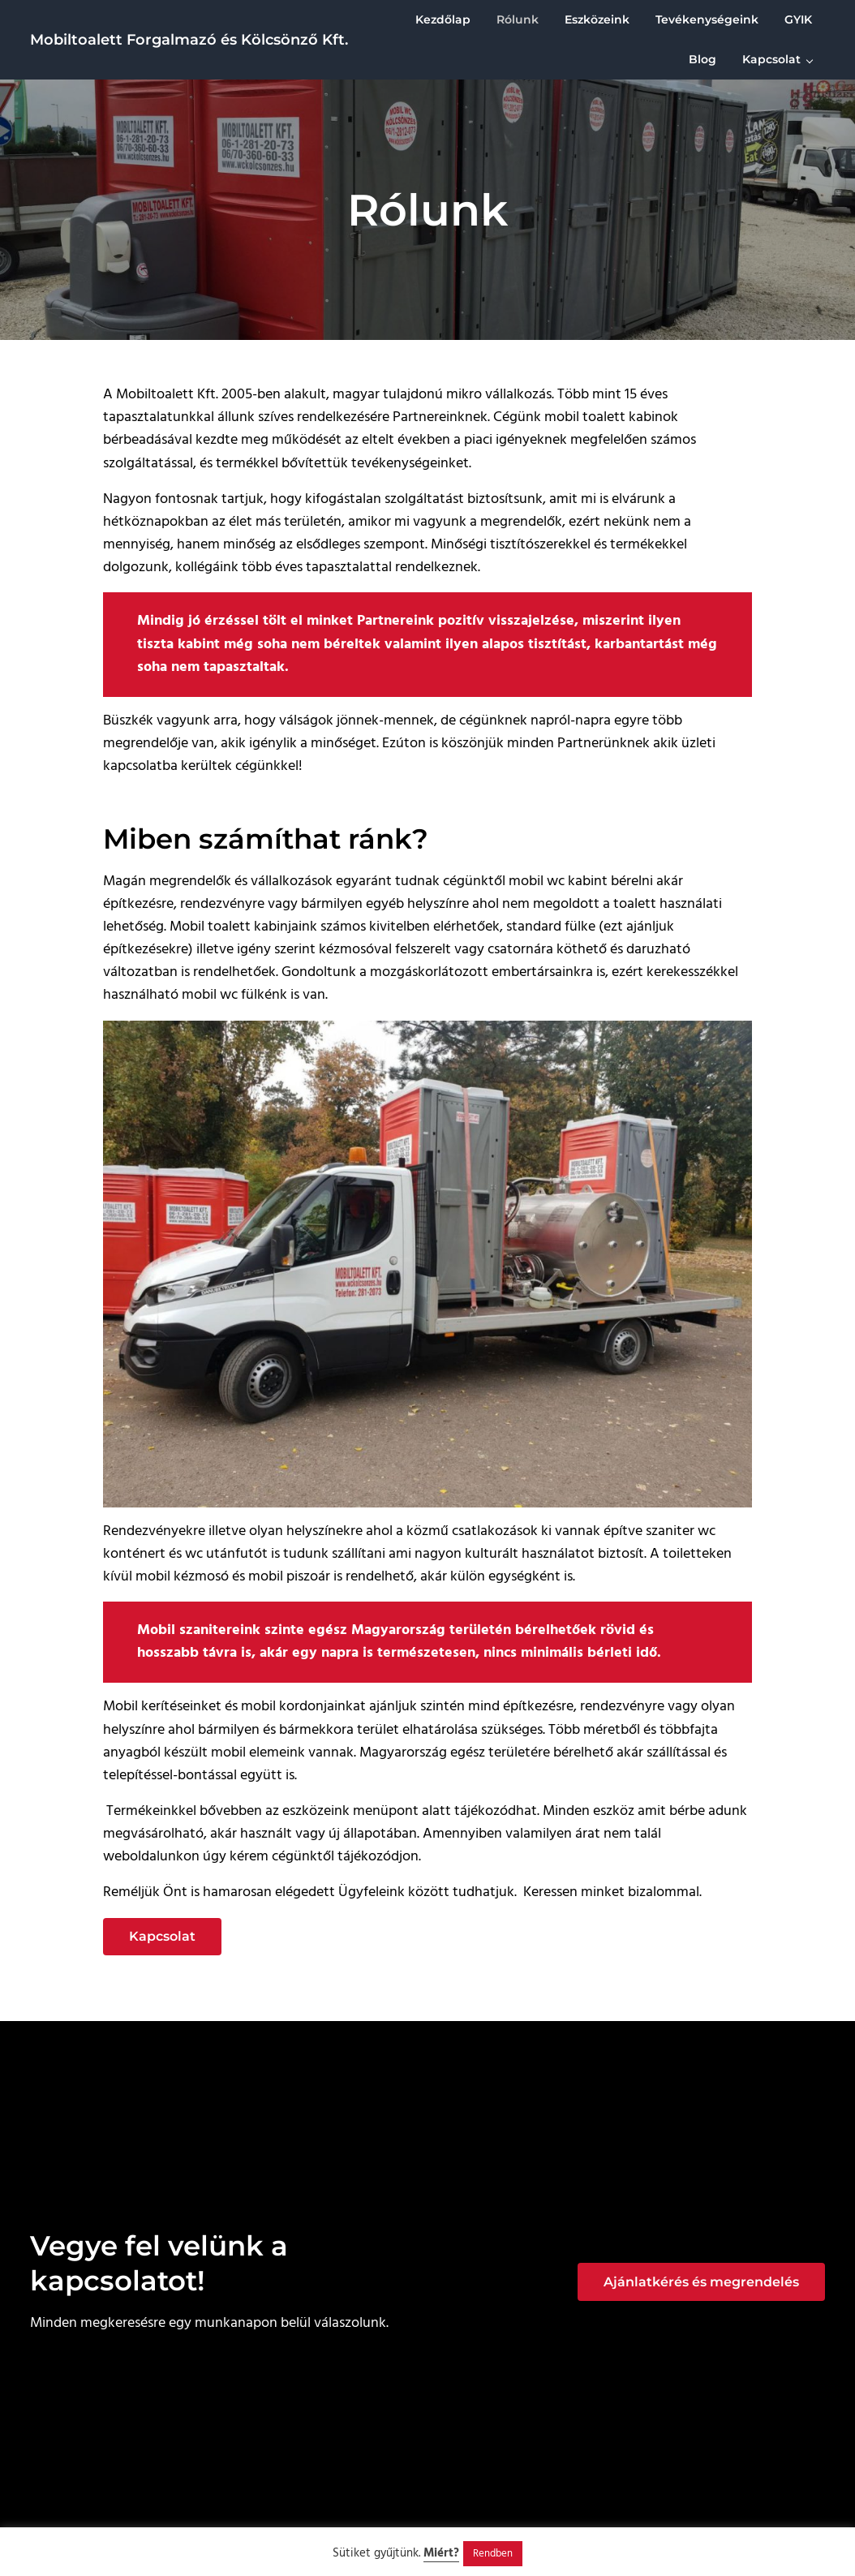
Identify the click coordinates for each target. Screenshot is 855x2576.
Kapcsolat (162, 1937)
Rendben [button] (493, 2553)
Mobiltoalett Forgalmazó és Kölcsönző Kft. (189, 39)
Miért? (441, 2553)
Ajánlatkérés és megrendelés (701, 2282)
